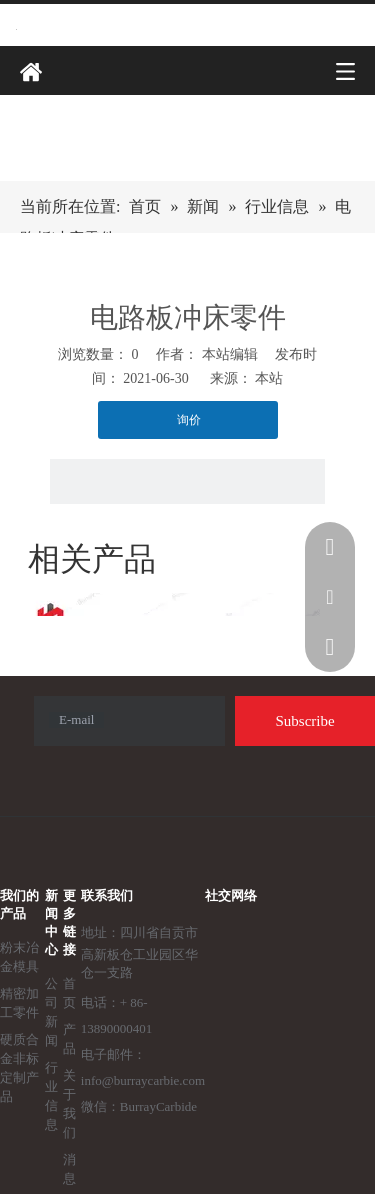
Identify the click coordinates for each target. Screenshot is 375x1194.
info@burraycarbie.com (143, 1080)
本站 (269, 378)
